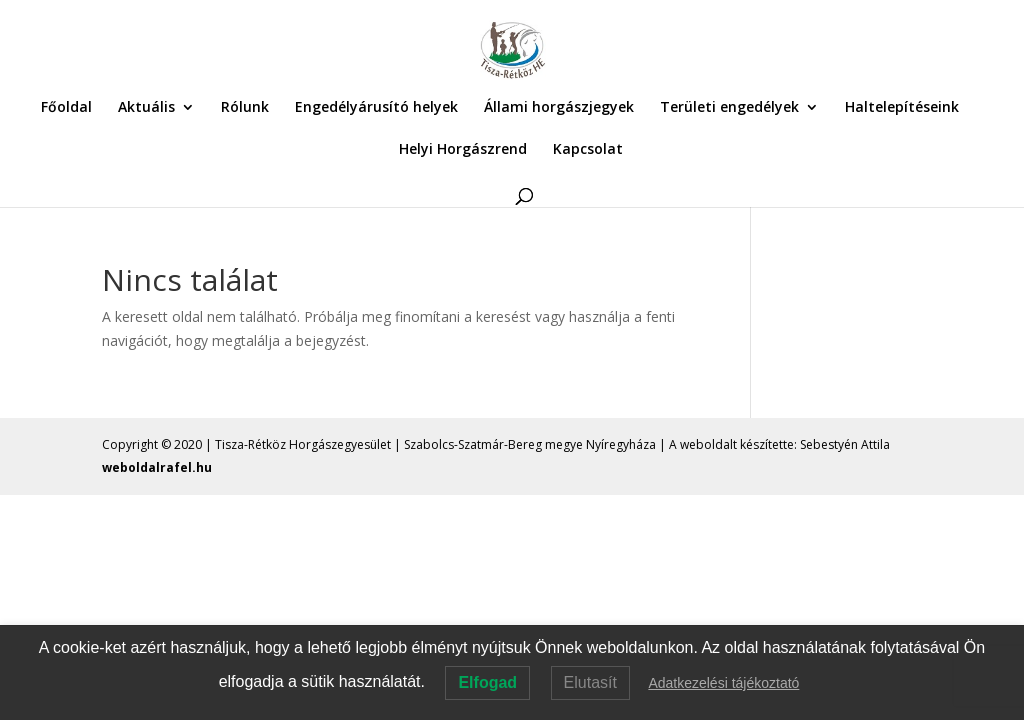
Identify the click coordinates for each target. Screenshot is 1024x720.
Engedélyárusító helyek (376, 108)
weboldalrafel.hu (157, 467)
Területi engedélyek (729, 108)
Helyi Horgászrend (463, 150)
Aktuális (146, 108)
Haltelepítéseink (902, 108)
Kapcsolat (588, 150)
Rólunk (245, 108)
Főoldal (66, 108)
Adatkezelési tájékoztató (723, 683)
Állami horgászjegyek (559, 108)
